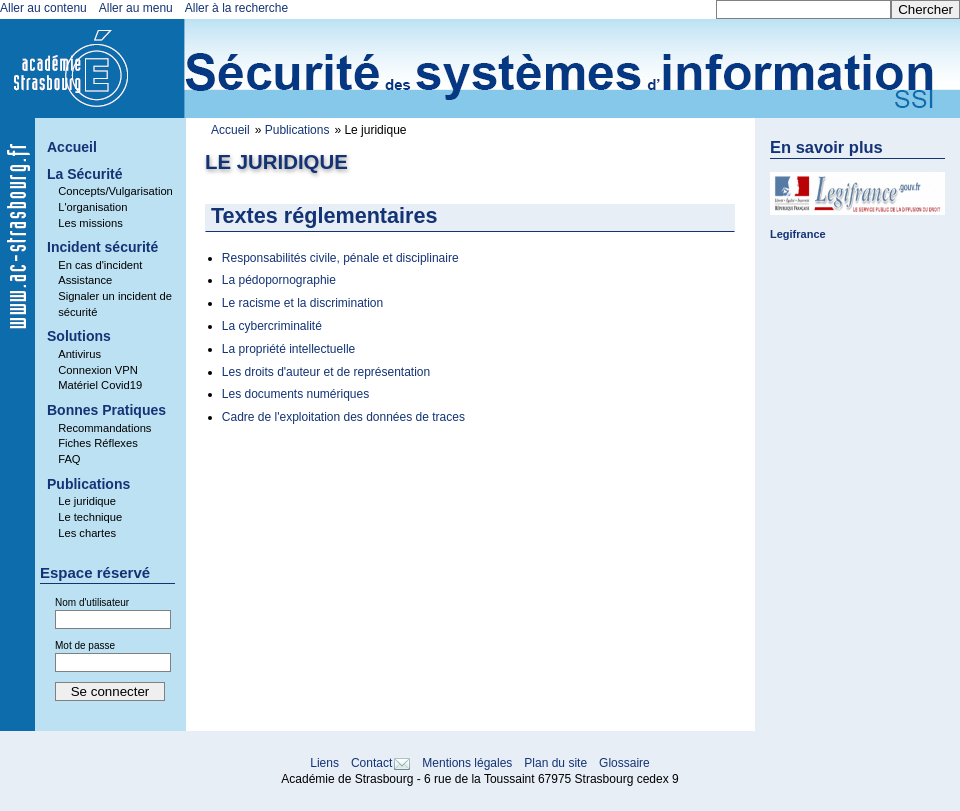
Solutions (79, 336)
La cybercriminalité (272, 326)
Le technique (90, 517)
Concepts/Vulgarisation (115, 191)
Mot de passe (85, 645)
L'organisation (92, 207)
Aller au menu (136, 8)
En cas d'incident (100, 265)
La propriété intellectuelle (288, 349)
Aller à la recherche (236, 8)
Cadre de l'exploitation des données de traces (343, 417)
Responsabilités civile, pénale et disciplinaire (340, 258)
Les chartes (87, 533)
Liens (324, 763)
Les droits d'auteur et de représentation (326, 372)
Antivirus (79, 354)
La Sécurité (84, 174)
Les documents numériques (295, 394)
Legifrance (798, 234)
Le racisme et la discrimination (302, 303)
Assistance (85, 280)
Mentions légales (467, 763)
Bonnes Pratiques (106, 410)
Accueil (230, 130)
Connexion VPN (98, 370)
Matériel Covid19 (100, 385)
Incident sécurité (102, 247)
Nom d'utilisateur (92, 602)
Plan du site (555, 763)
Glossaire (624, 763)
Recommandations (104, 428)
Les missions (90, 223)
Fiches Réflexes (98, 443)
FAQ (69, 459)
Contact (371, 763)
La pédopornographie (279, 280)
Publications (297, 130)
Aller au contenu (43, 8)
